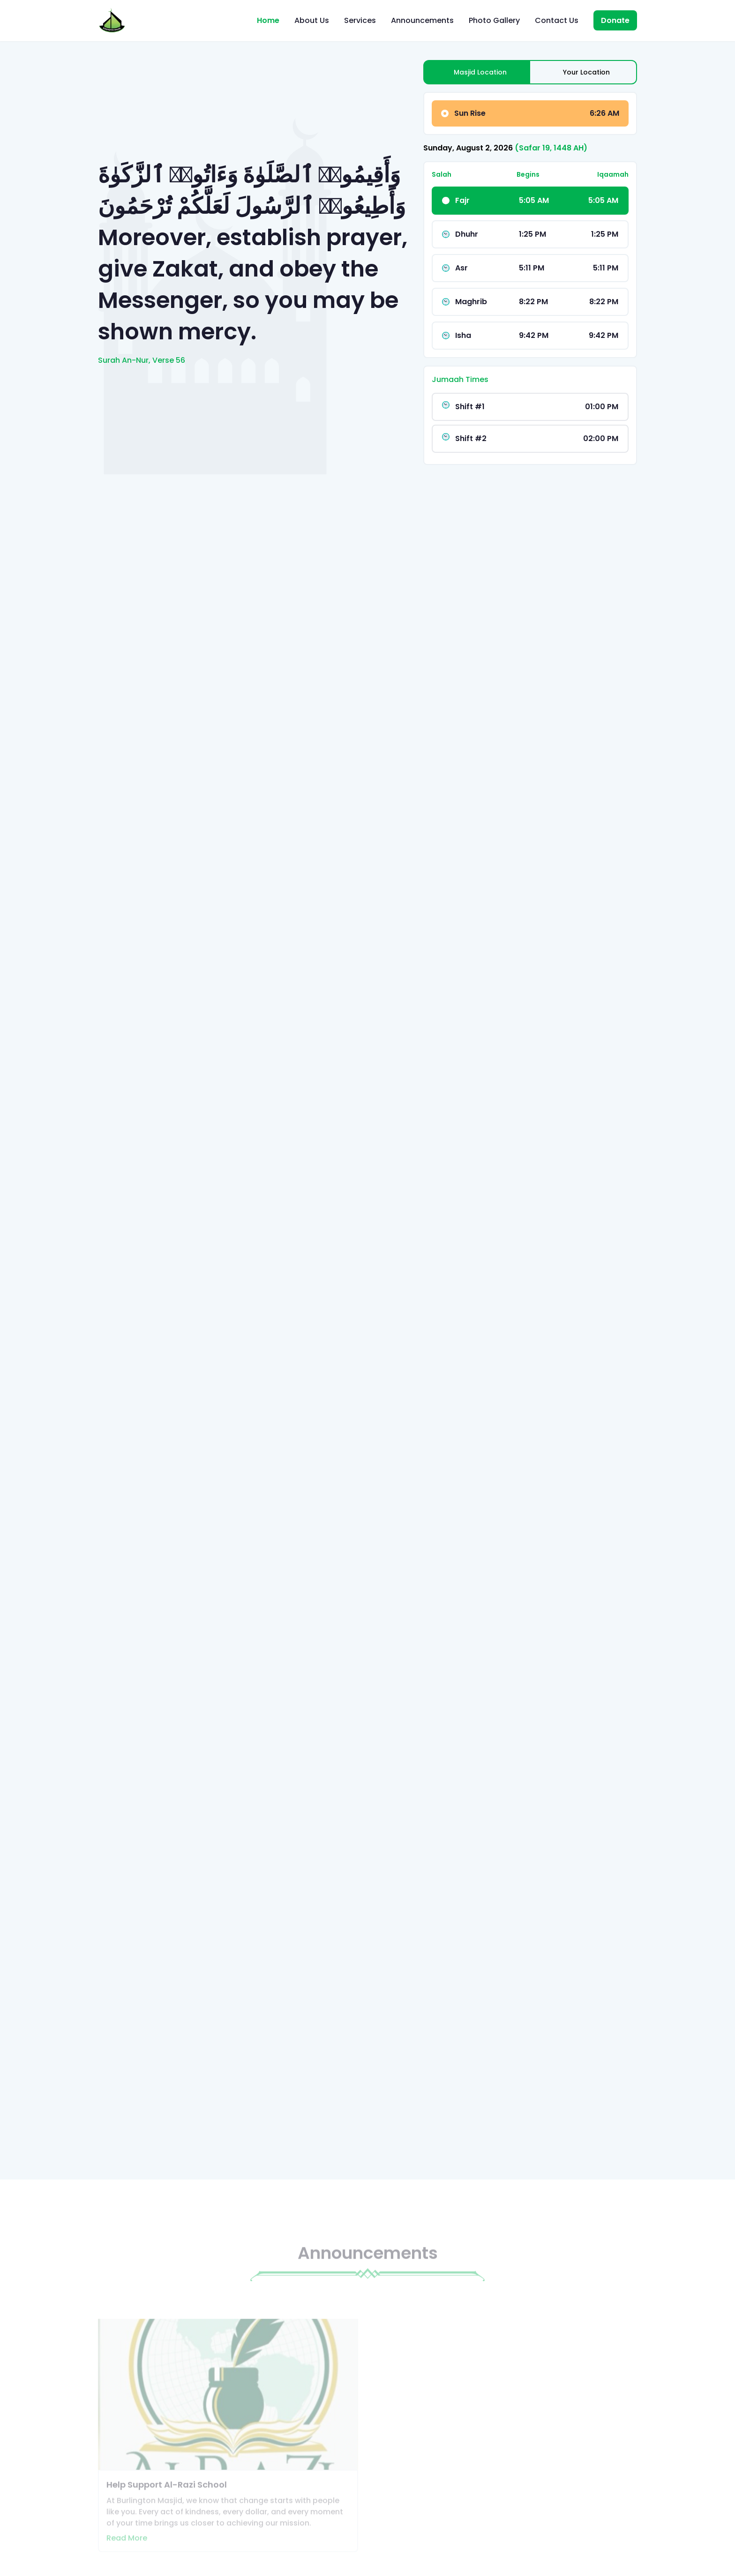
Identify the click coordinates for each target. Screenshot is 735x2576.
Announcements (422, 20)
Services (360, 20)
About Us (311, 20)
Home (268, 20)
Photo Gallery (494, 20)
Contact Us (556, 20)
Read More (126, 2550)
